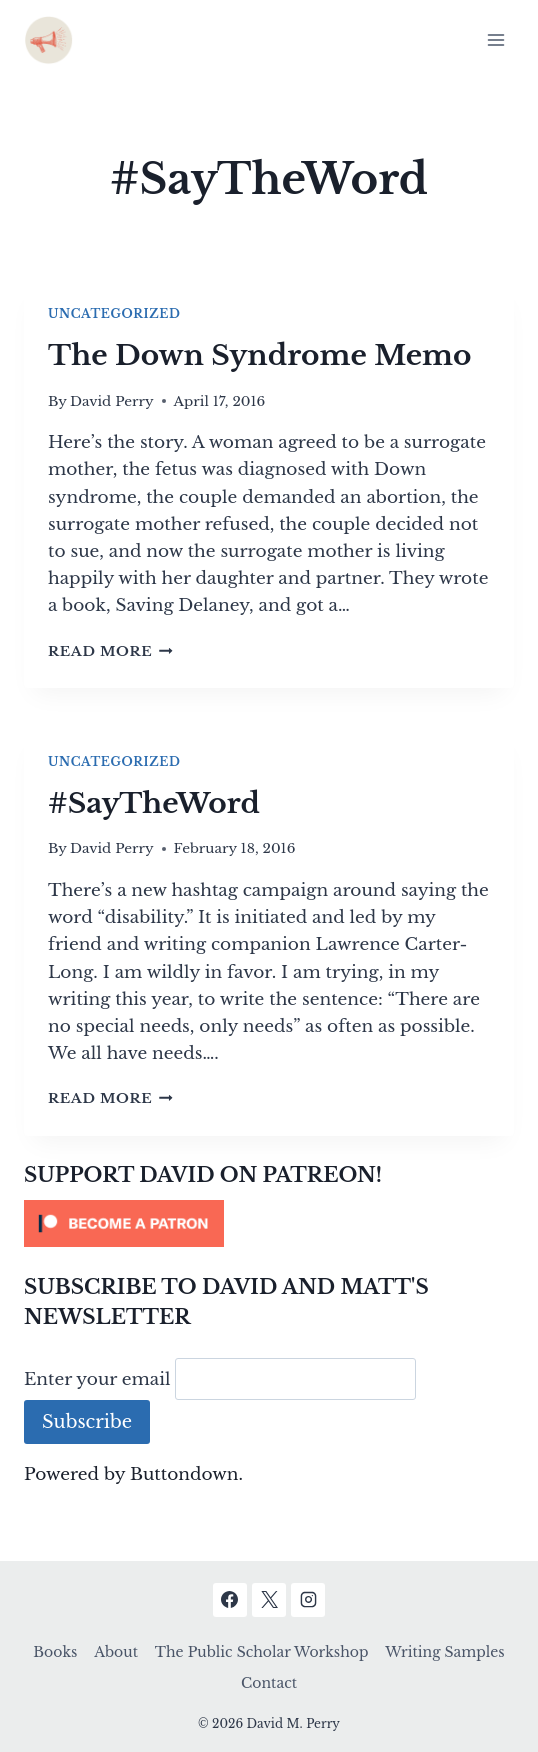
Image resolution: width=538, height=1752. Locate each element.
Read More (110, 651)
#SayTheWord (154, 803)
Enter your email (97, 1378)
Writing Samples (444, 1652)
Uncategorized (114, 313)
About (116, 1652)
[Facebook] (230, 1600)
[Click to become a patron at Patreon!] (269, 1223)
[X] (269, 1600)
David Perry (112, 401)
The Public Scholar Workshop (262, 1652)
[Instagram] (308, 1600)
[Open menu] (495, 39)
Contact (269, 1683)
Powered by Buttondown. (133, 1474)
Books (55, 1652)
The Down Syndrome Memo (260, 355)
